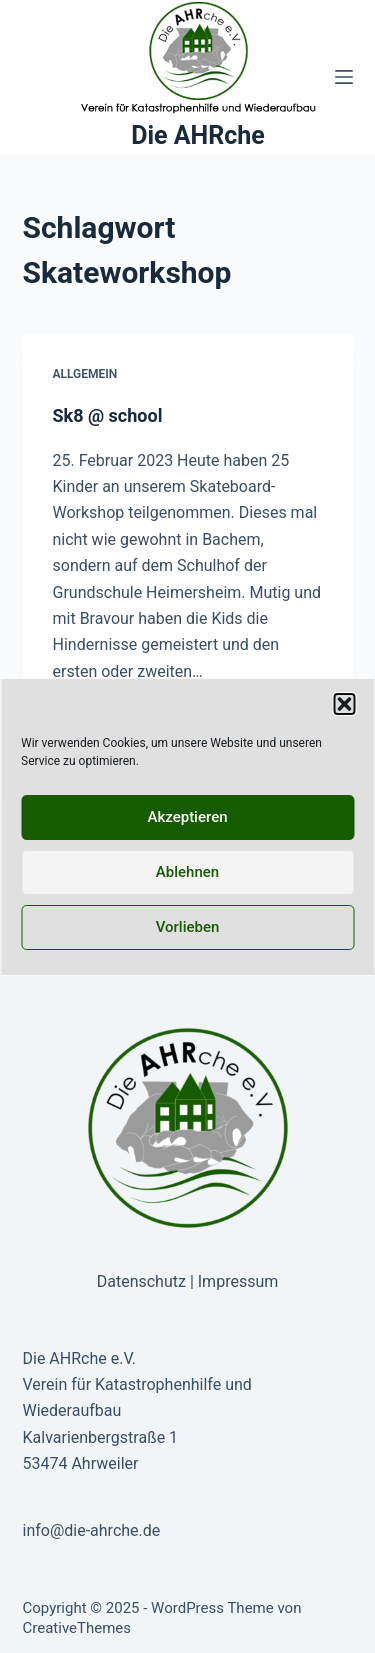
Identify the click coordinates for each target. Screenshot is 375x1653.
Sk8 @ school (108, 415)
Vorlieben (188, 927)
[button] (344, 704)
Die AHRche (198, 135)
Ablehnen (187, 872)
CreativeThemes (77, 1628)
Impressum (238, 1281)
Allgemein (85, 374)
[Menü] (344, 77)
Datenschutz (141, 1281)
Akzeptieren (187, 817)
